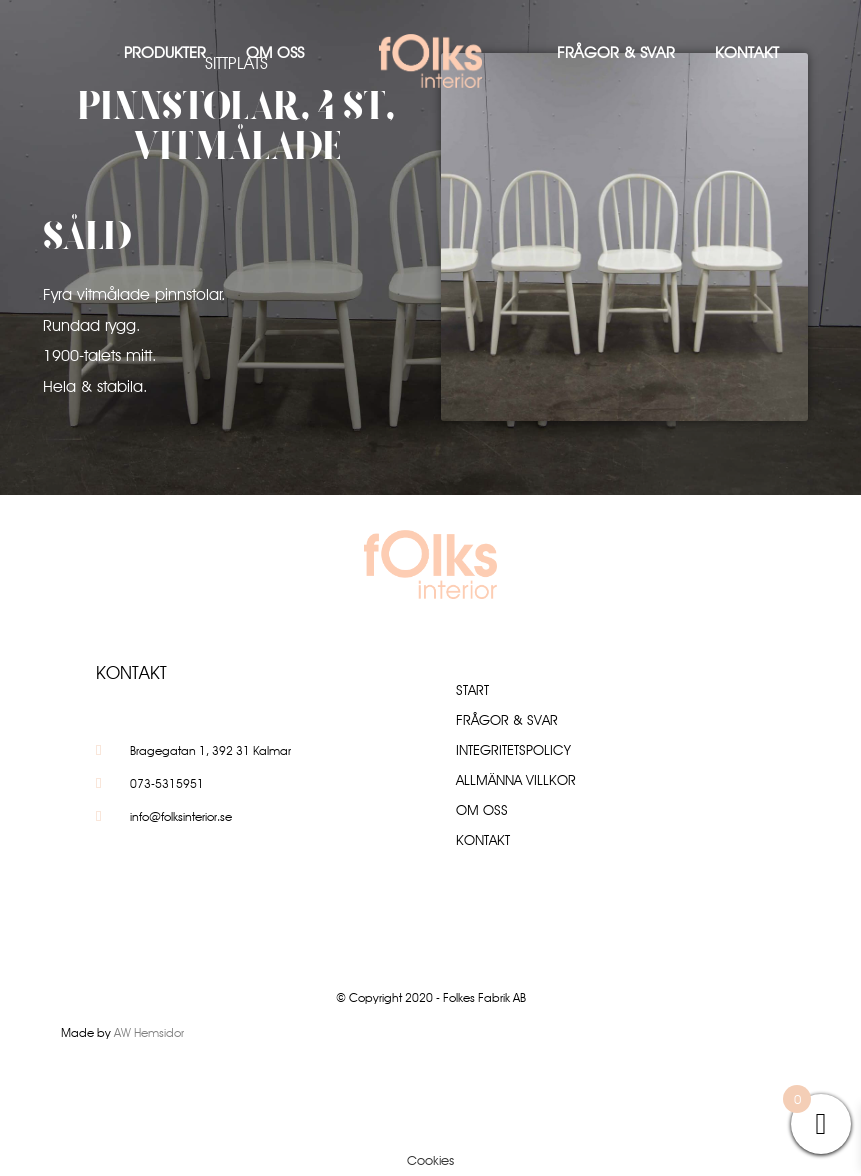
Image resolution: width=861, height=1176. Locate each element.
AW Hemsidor (149, 1032)
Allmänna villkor (516, 780)
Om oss (275, 52)
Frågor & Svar (616, 52)
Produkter (165, 52)
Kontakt (747, 52)
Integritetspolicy (513, 750)
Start (472, 690)
